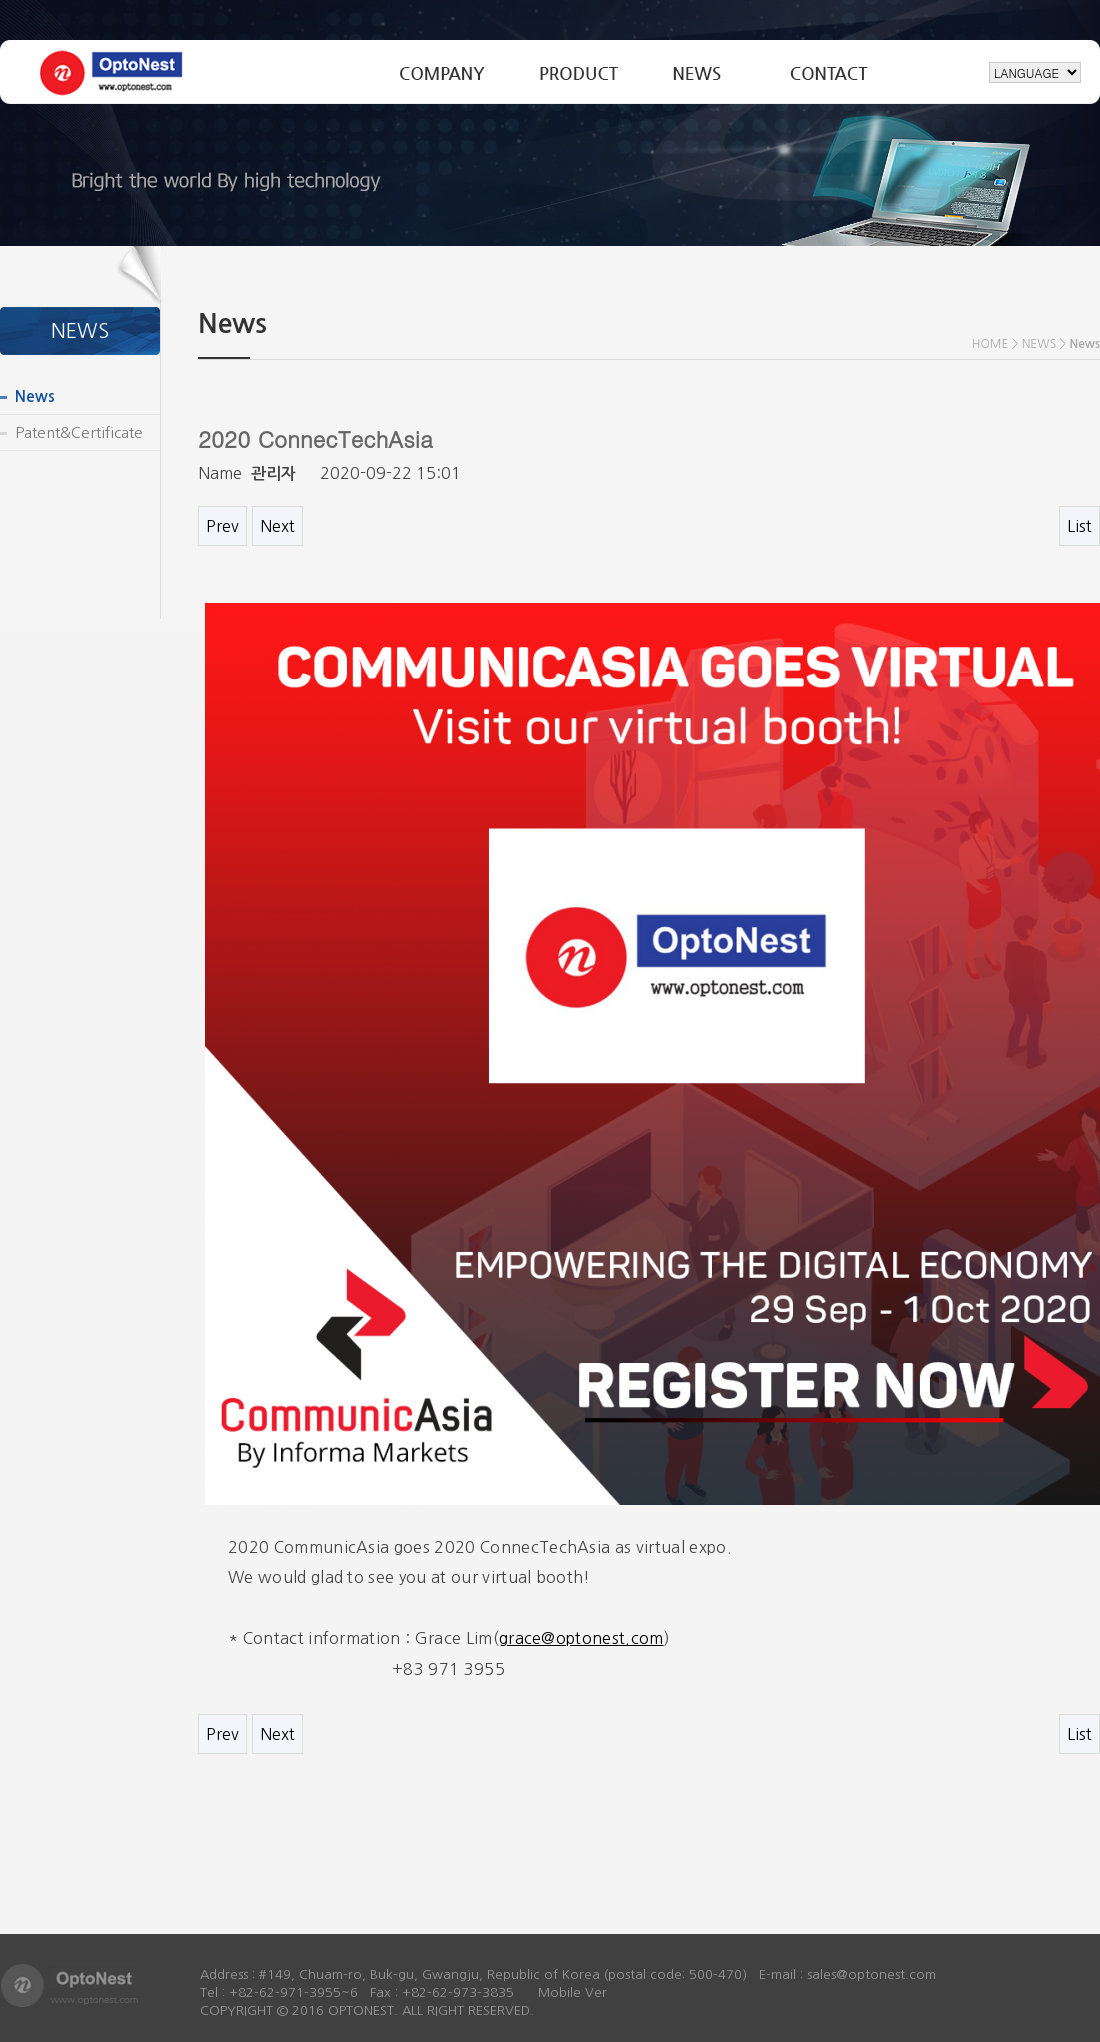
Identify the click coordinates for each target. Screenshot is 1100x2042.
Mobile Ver (572, 1992)
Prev (222, 526)
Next (277, 526)
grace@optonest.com (581, 1638)
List (1079, 526)
